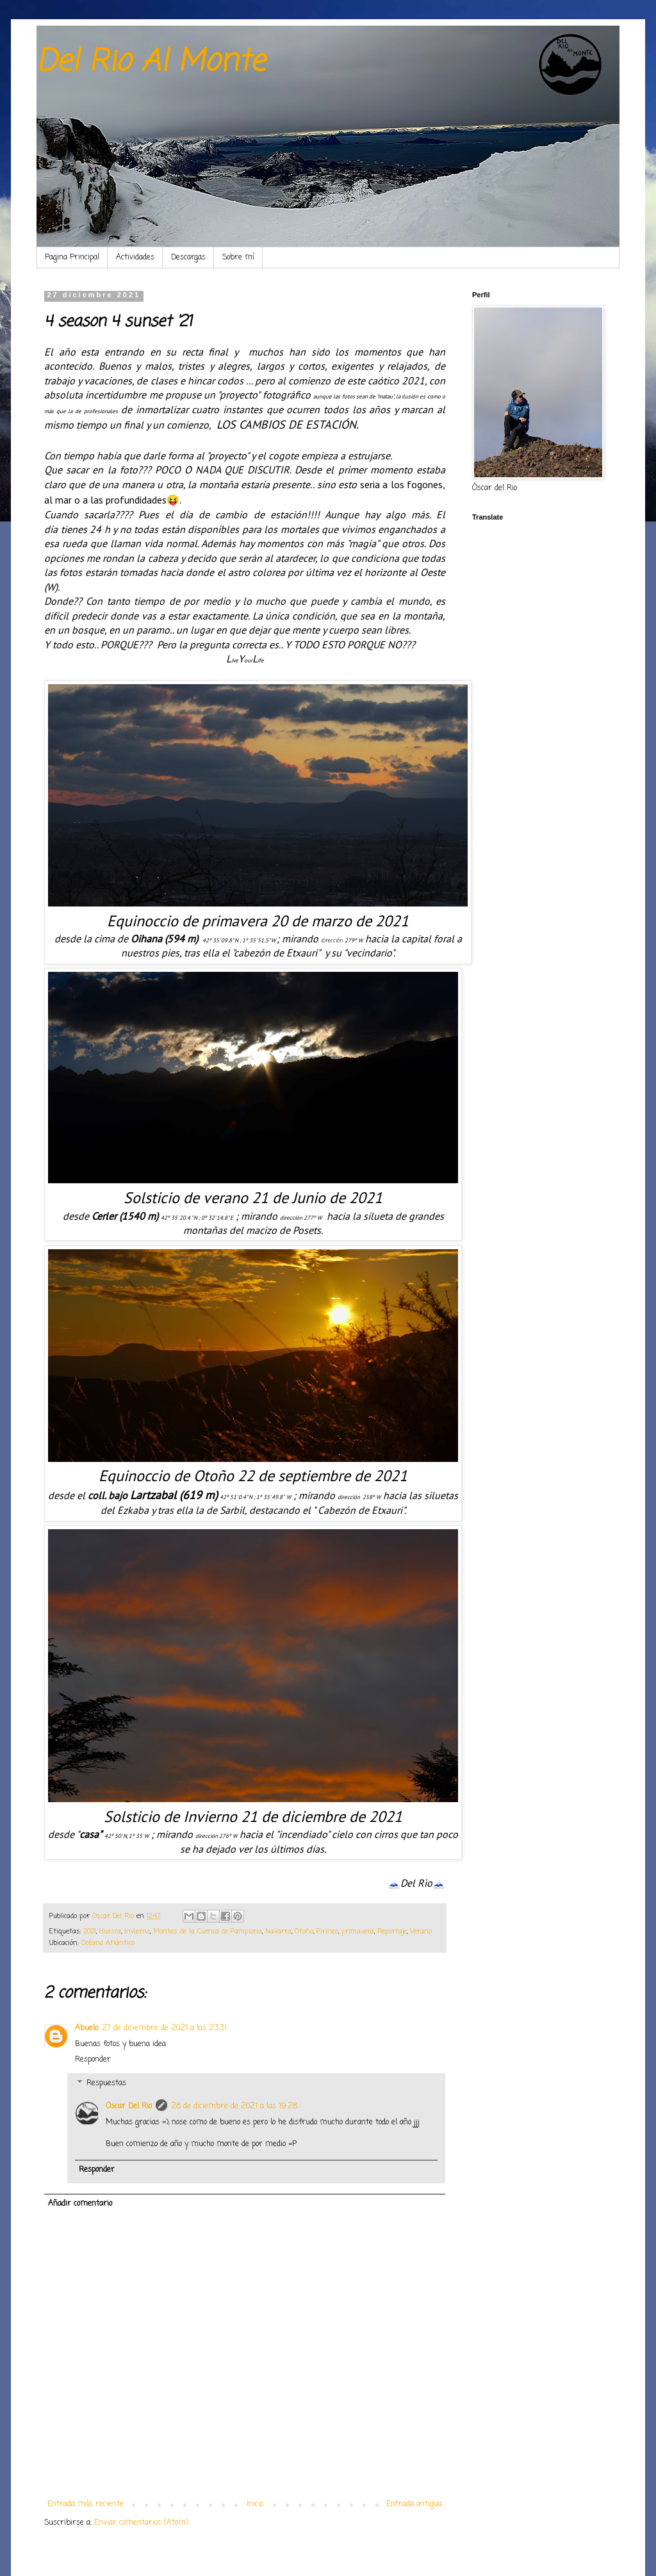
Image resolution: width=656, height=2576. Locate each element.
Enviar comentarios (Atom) (141, 2523)
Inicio (255, 2504)
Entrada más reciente (85, 2504)
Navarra (278, 1931)
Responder (93, 2059)
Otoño (304, 1931)
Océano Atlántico (108, 1943)
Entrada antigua (414, 2504)
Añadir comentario (80, 2204)
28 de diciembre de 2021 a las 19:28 (234, 2106)
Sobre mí (238, 257)
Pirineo (327, 1931)
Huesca (110, 1931)
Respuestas (106, 2083)
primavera (357, 1931)
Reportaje (392, 1931)
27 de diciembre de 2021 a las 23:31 (164, 2028)
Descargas (188, 257)
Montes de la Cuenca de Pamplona (207, 1931)
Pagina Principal (72, 257)
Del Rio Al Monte (151, 62)
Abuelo (86, 2028)
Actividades (135, 257)
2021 (90, 1931)
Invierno (137, 1931)
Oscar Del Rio (129, 2106)
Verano (421, 1931)
